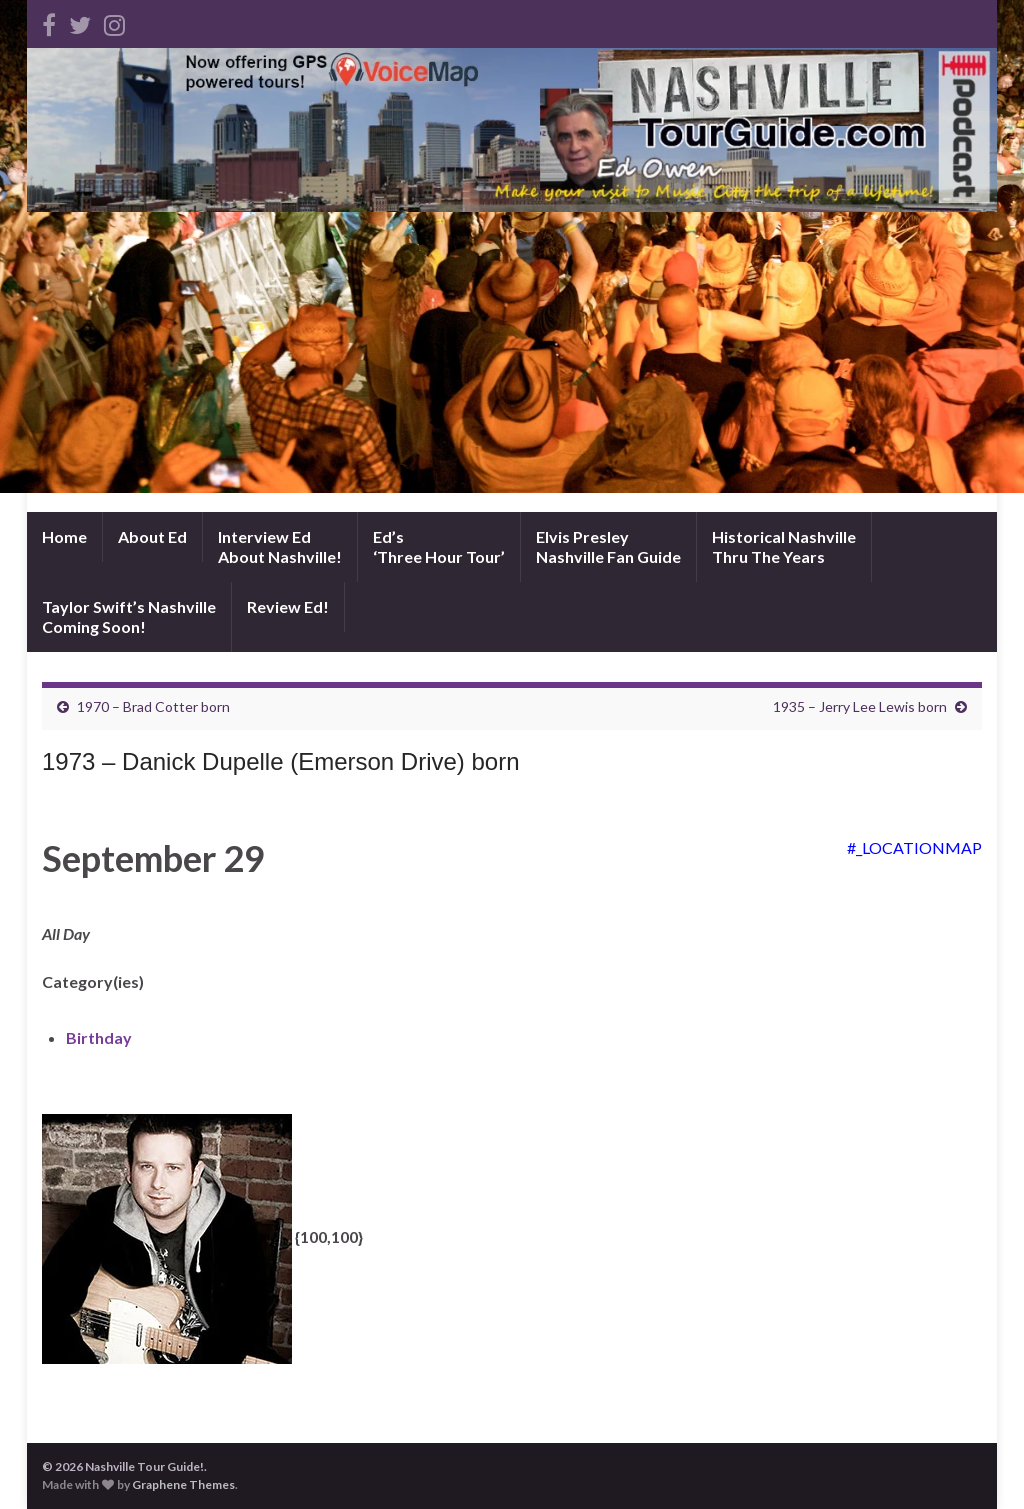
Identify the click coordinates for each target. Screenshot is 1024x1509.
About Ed (152, 536)
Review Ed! (288, 606)
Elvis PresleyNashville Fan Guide (608, 546)
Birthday (99, 1037)
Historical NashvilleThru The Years (784, 546)
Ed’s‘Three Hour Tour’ (439, 546)
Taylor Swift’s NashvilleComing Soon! (129, 616)
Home (64, 536)
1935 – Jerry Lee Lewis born (860, 706)
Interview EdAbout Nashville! (280, 546)
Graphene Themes (183, 1484)
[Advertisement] (512, 362)
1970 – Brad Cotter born (153, 706)
